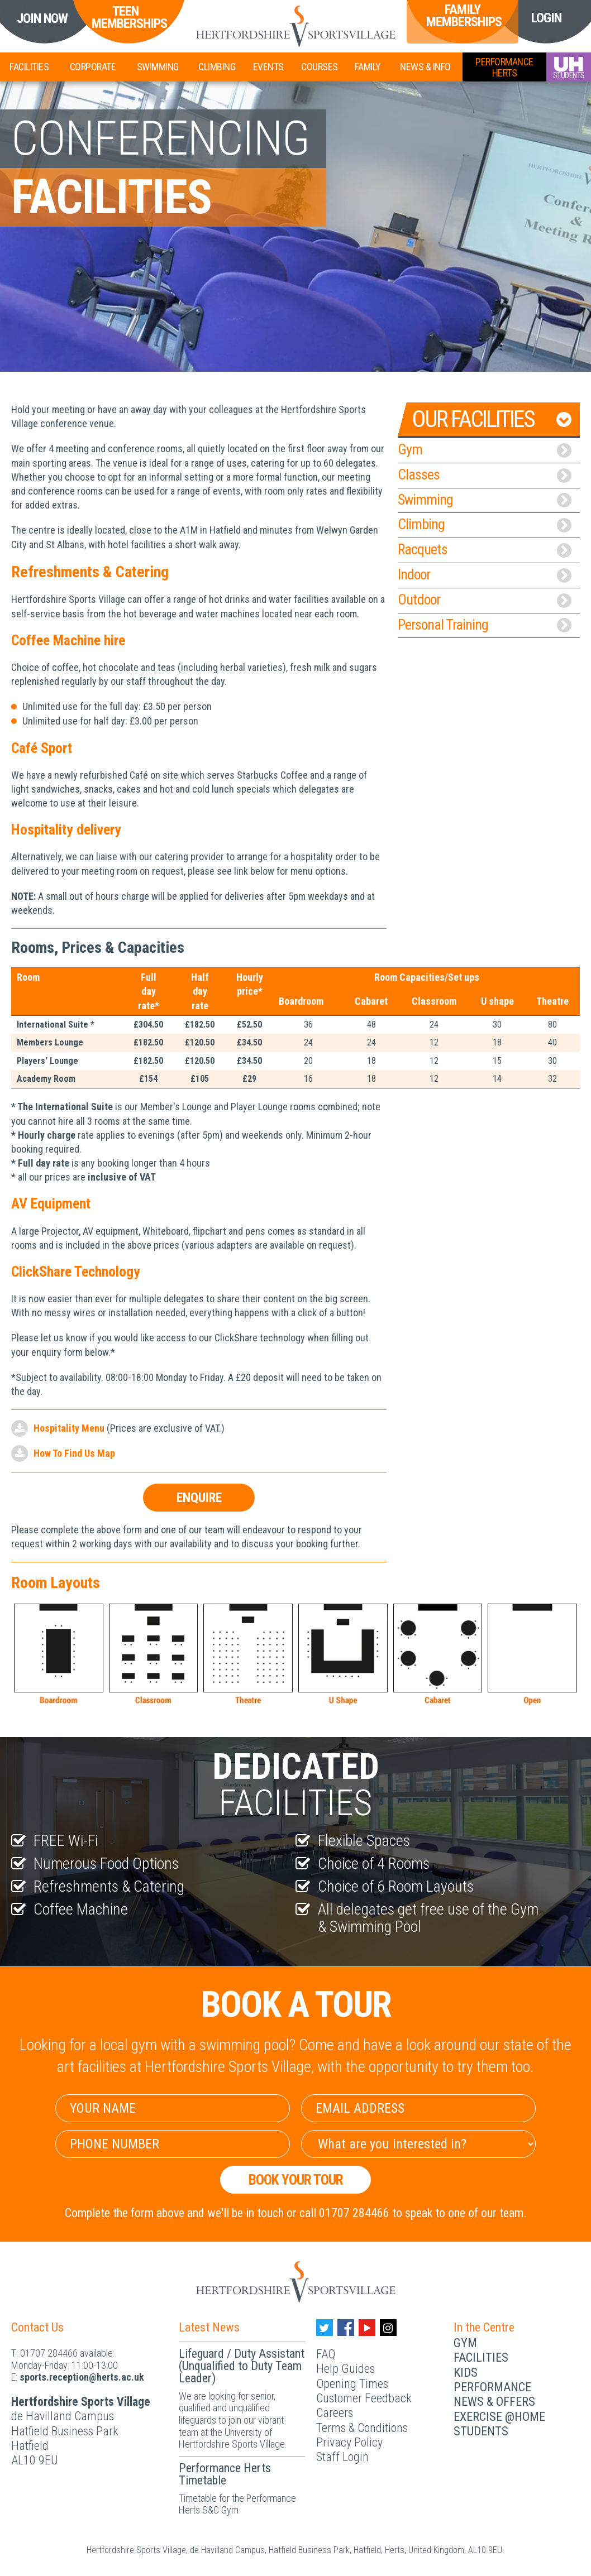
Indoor (484, 574)
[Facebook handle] (345, 2327)
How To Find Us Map (74, 1453)
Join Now (42, 19)
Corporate (93, 67)
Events (268, 67)
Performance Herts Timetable (225, 2474)
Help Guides (345, 2369)
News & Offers (494, 2402)
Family (368, 67)
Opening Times (352, 2384)
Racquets (484, 549)
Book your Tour (296, 2179)
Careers (334, 2413)
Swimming (158, 67)
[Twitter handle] (324, 2327)
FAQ (325, 2354)
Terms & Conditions (362, 2428)
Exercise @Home (499, 2417)
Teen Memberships (125, 18)
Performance (492, 2387)
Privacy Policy (349, 2442)
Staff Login (342, 2457)
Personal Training (484, 624)
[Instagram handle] (388, 2327)
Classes (484, 474)
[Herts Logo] (295, 26)
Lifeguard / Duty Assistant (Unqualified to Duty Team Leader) (241, 2366)
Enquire (199, 1497)
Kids (466, 2373)
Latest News (209, 2327)
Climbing (216, 67)
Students (481, 2431)
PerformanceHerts (504, 67)
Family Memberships (462, 16)
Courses (319, 67)
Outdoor (484, 599)
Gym (484, 449)
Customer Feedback (364, 2398)
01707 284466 (49, 2353)
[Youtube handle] (367, 2327)
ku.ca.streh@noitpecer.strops (82, 2377)
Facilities (29, 67)
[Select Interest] (418, 2144)
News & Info (425, 67)
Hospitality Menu (69, 1428)
